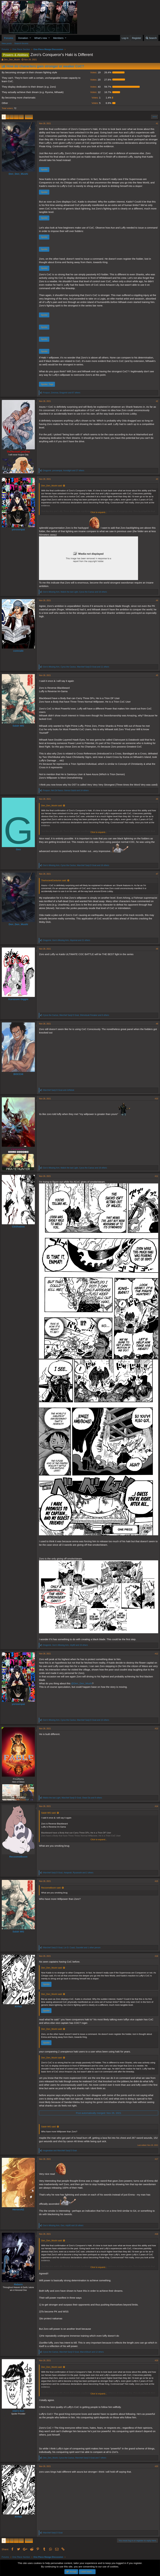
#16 (155, 1948)
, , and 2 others (70, 1865)
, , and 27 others (65, 470)
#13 (155, 1721)
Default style (9, 2556)
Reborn (20, 2276)
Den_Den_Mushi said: (53, 485)
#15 (155, 1873)
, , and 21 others (68, 944)
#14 (155, 1798)
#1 (155, 123)
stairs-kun (20, 2403)
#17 (155, 2151)
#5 (155, 675)
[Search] (151, 38)
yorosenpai (19, 529)
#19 (155, 2353)
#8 (155, 952)
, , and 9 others (74, 1790)
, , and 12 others (75, 2344)
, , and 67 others (63, 393)
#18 (155, 2226)
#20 (155, 2458)
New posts (7, 43)
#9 (155, 1027)
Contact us (108, 2556)
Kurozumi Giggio (20, 1002)
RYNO (19, 1998)
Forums (8, 38)
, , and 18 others (76, 592)
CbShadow (20, 1230)
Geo (20, 852)
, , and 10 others (78, 1712)
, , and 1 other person (73, 1940)
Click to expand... (98, 512)
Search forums (21, 43)
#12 (155, 1646)
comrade (20, 650)
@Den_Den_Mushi (83, 1675)
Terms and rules (122, 2556)
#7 (155, 877)
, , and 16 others (78, 869)
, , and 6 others (78, 1018)
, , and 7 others (76, 2450)
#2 (155, 401)
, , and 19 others (67, 1637)
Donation (23, 38)
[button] (30, 38)
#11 (155, 1180)
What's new (40, 38)
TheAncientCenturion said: (55, 884)
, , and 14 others (67, 794)
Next (28, 117)
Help (150, 2556)
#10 (155, 1102)
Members (58, 38)
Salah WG (20, 725)
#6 (155, 802)
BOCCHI (20, 1077)
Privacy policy (139, 2556)
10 (21, 117)
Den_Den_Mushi (12, 59)
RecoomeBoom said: (53, 1880)
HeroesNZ (20, 2201)
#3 (155, 479)
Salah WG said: (50, 1805)
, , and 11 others (78, 667)
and (60, 1093)
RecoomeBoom (20, 1848)
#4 (155, 600)
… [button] (16, 117)
